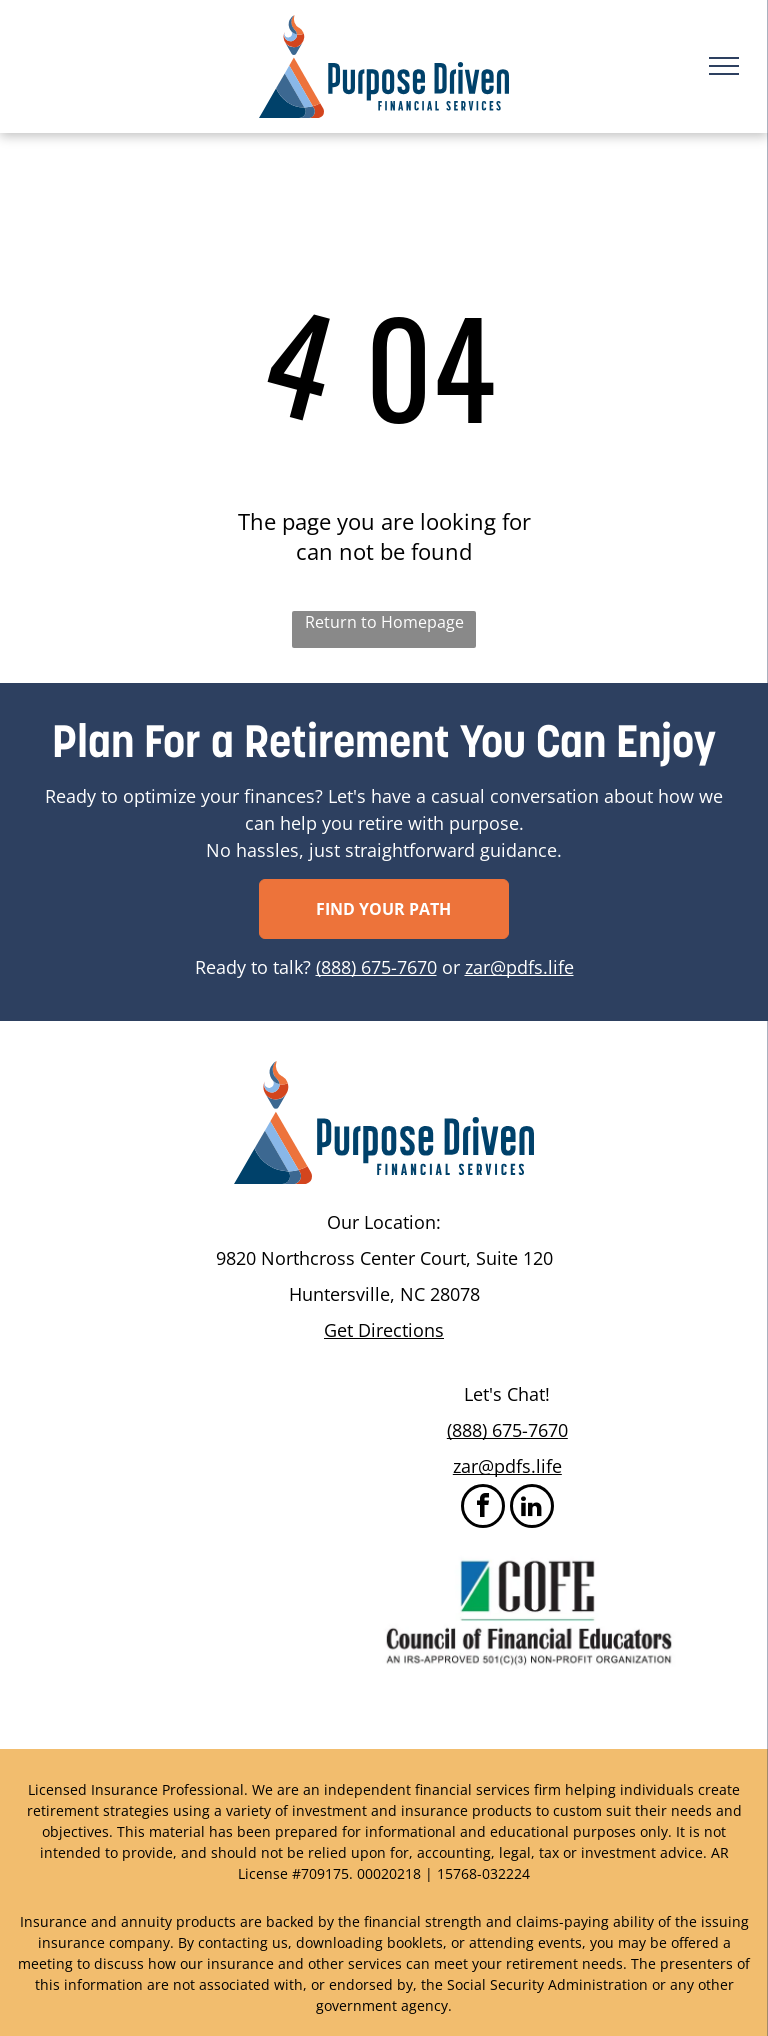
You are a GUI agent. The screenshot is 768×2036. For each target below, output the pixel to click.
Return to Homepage (384, 622)
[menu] (724, 66)
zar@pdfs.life (519, 967)
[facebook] (483, 1508)
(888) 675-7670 (376, 967)
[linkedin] (532, 1508)
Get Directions (384, 1330)
